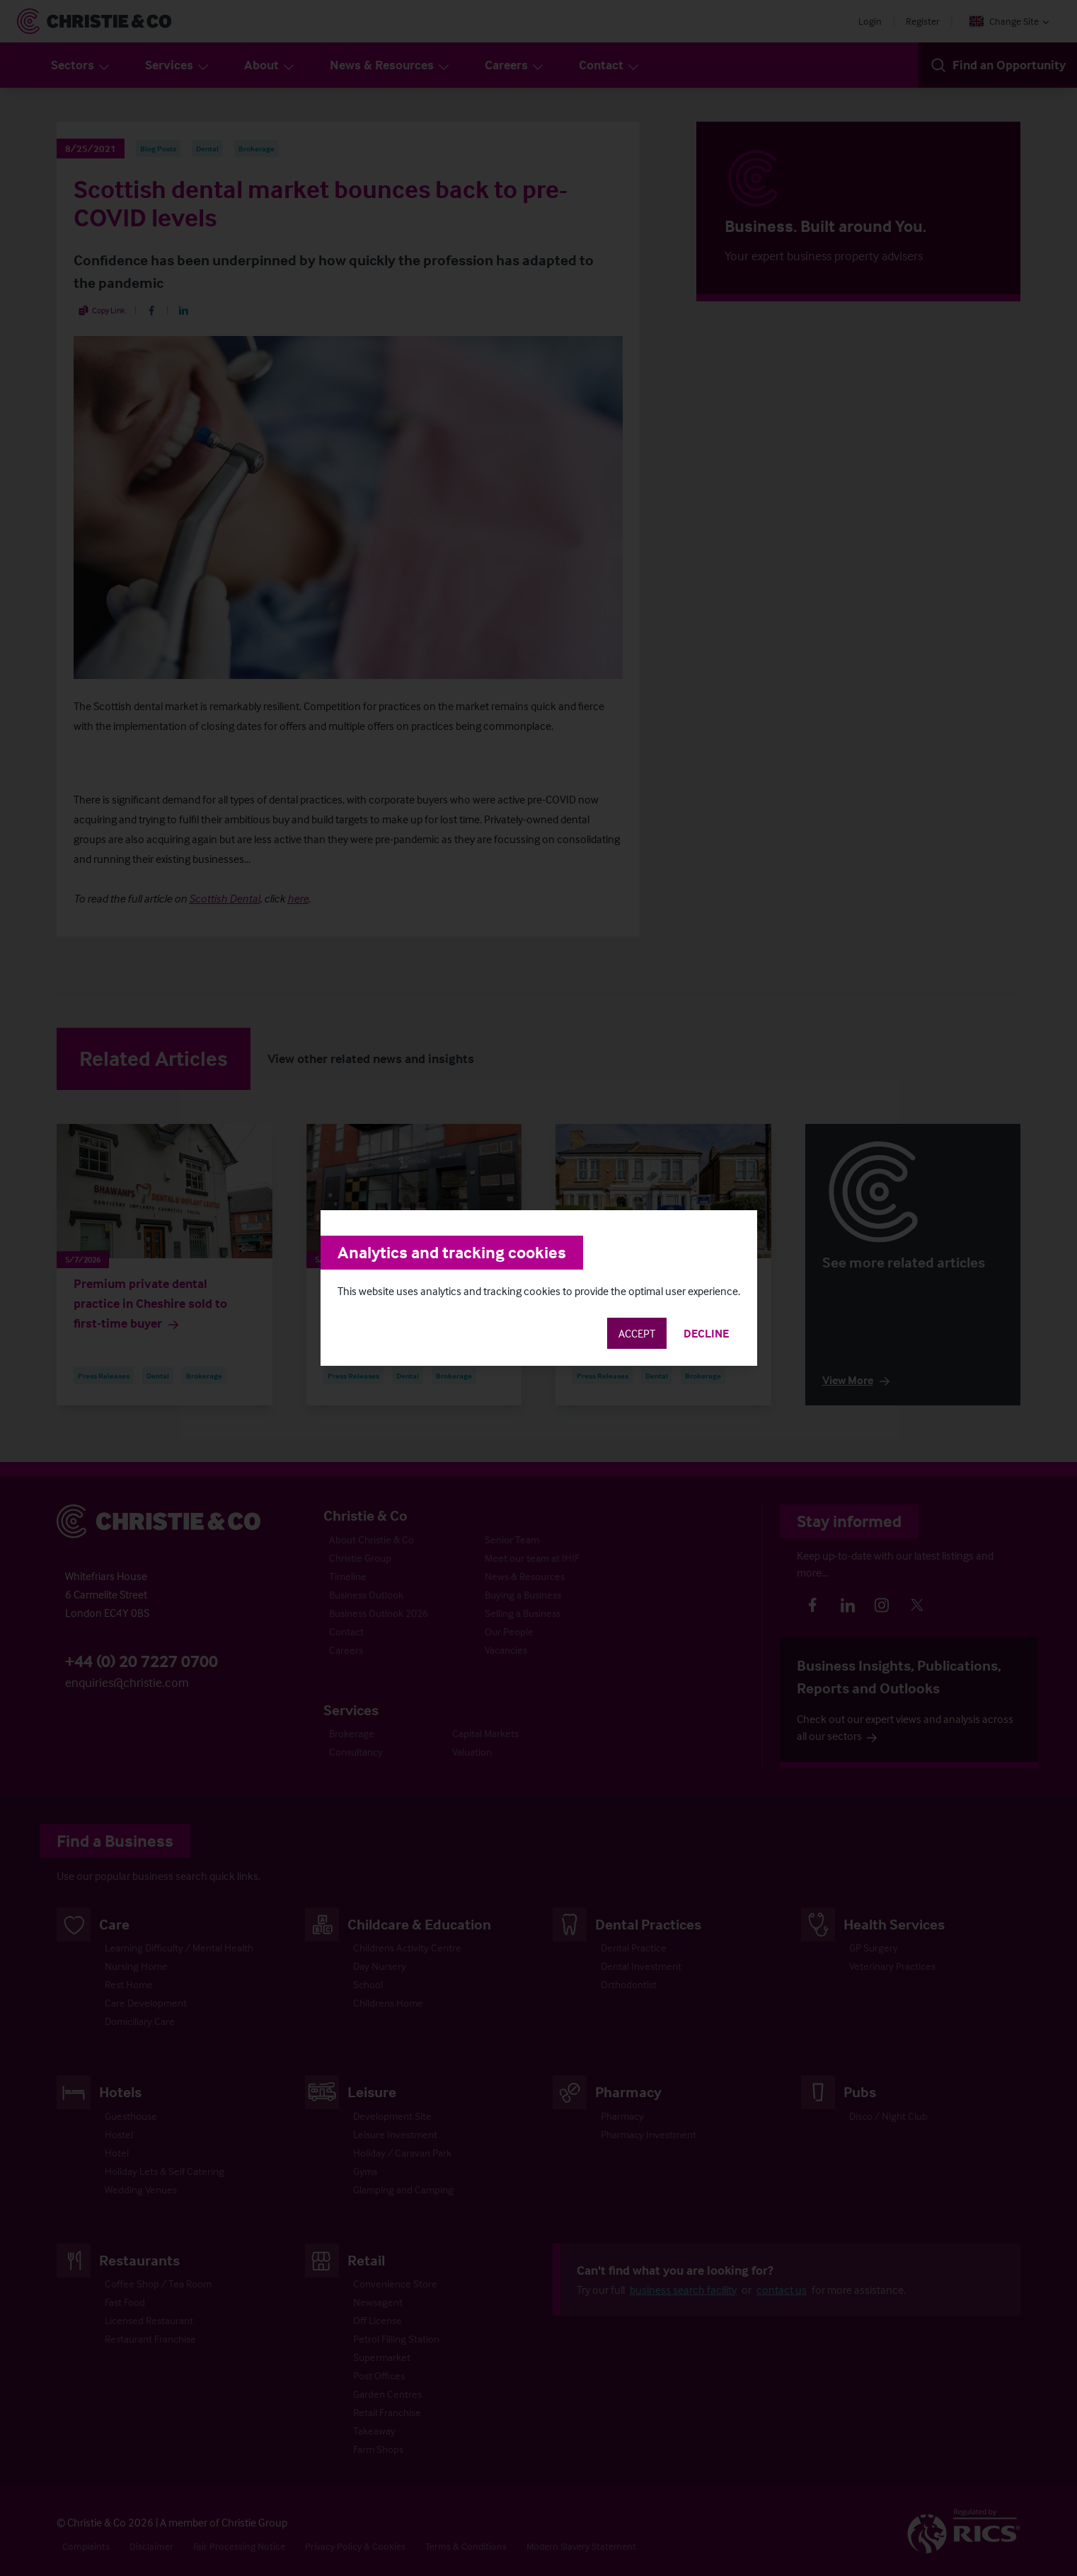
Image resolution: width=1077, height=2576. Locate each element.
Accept (636, 1333)
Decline (706, 1333)
